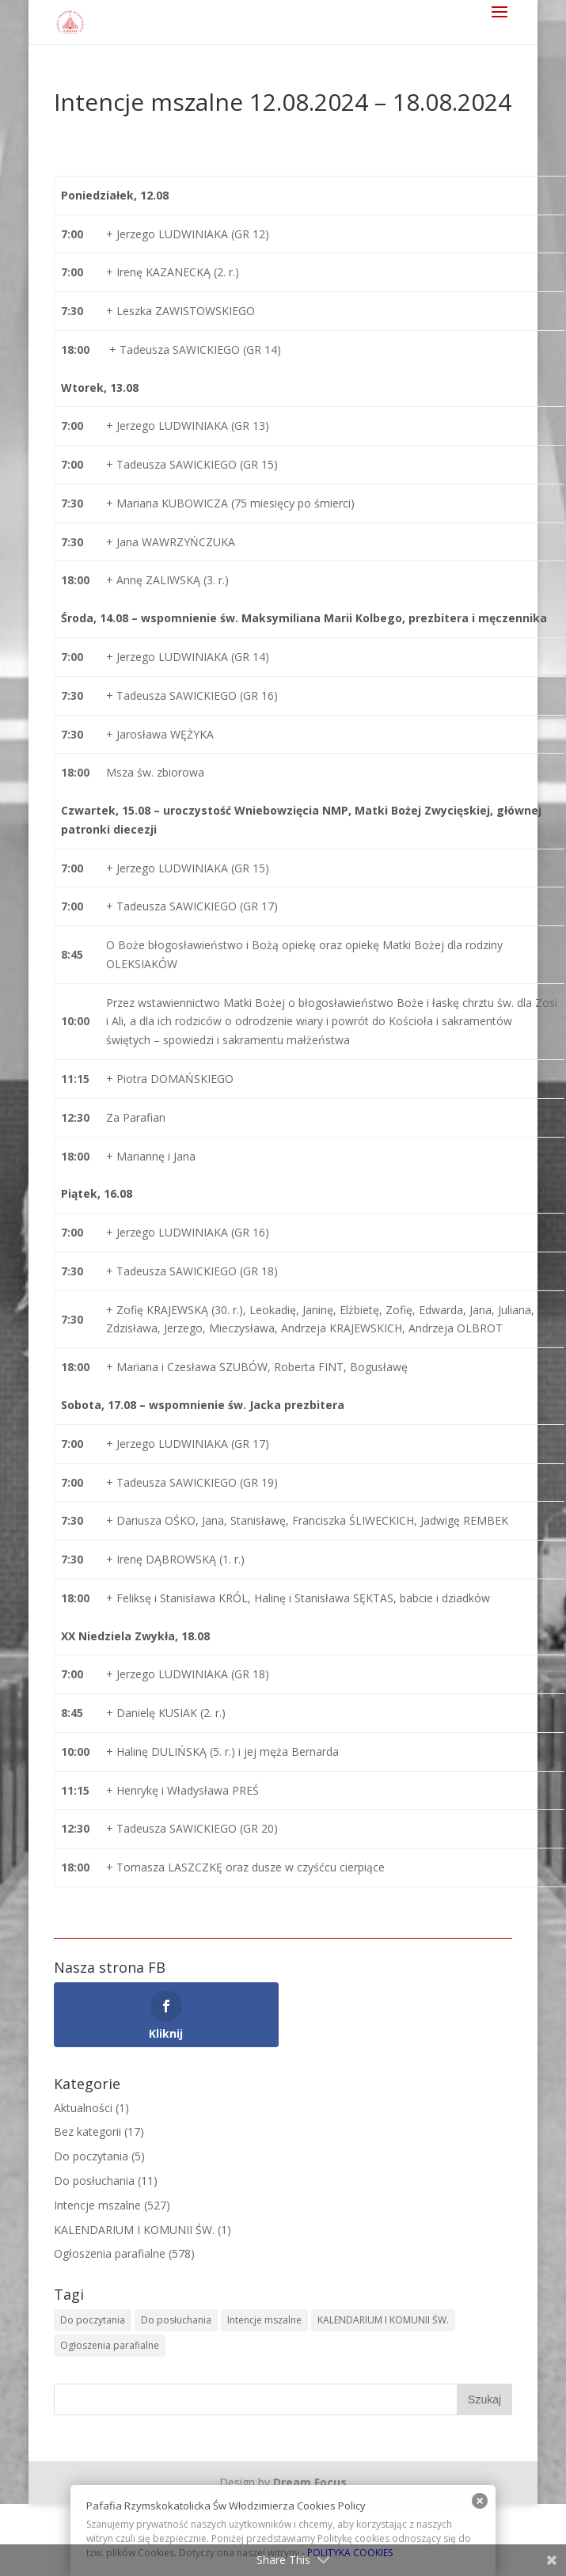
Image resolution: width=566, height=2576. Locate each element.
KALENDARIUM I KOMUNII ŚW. (134, 2229)
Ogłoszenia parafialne (109, 2253)
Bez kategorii (87, 2131)
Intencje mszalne (97, 2205)
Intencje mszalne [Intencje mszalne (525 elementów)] (264, 2320)
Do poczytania (91, 2156)
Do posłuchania (94, 2180)
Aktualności (83, 2107)
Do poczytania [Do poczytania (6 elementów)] (92, 2320)
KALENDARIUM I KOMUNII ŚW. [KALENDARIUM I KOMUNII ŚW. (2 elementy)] (383, 2320)
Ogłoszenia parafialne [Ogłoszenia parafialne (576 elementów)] (109, 2345)
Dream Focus (310, 2482)
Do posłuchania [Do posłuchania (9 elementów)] (176, 2320)
